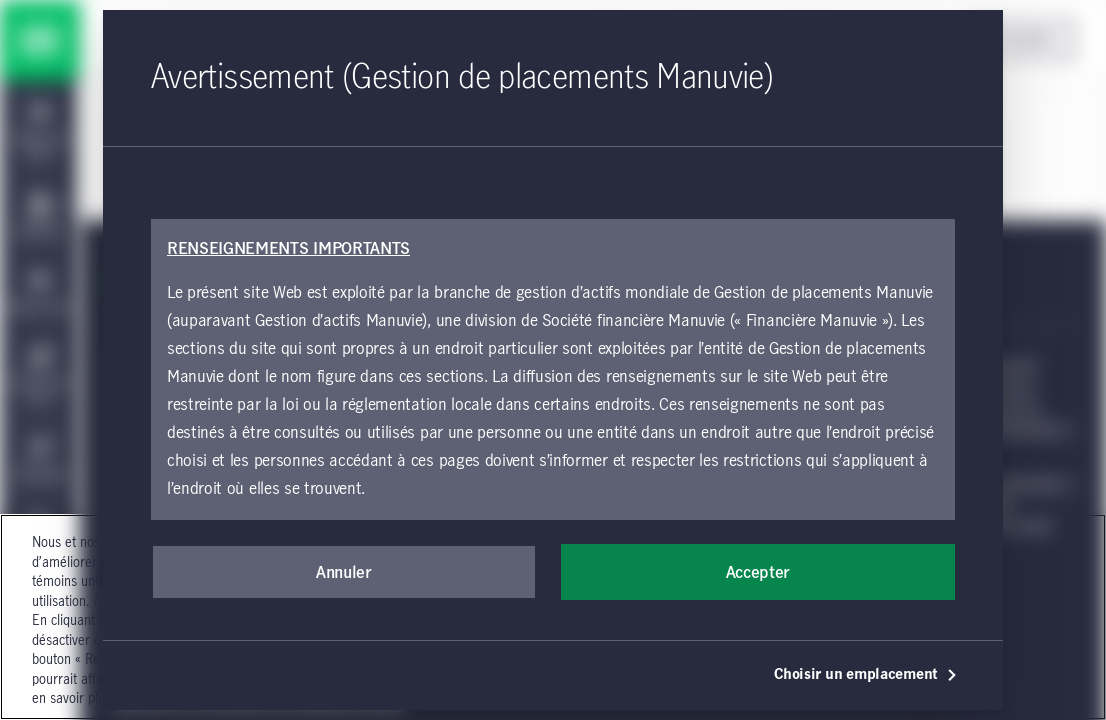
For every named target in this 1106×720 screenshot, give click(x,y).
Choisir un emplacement (866, 675)
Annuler (344, 573)
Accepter (758, 573)
